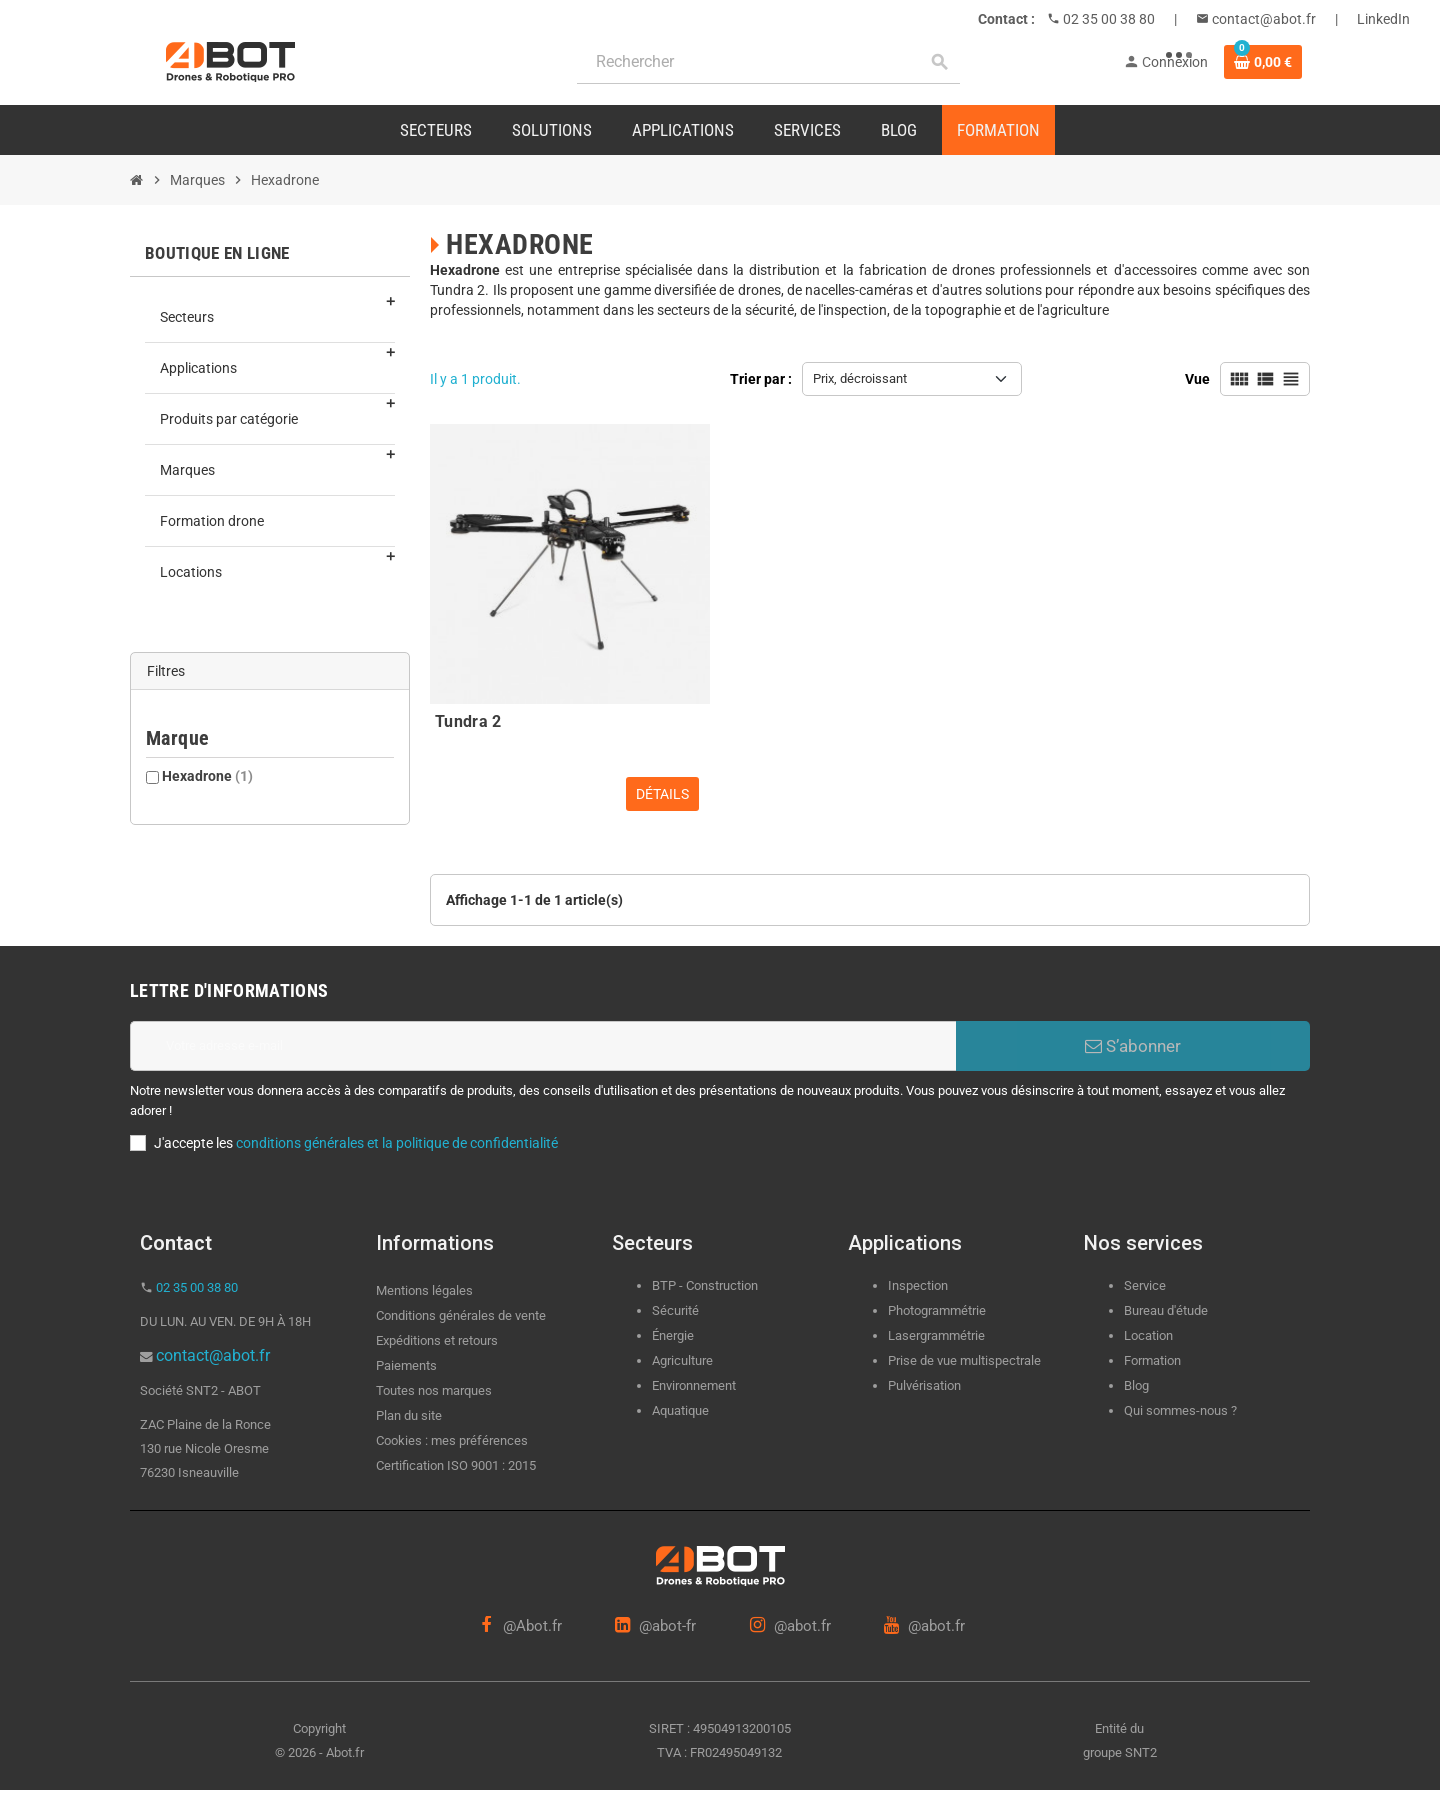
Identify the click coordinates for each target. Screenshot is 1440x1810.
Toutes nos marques (434, 1390)
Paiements (406, 1365)
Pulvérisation (924, 1385)
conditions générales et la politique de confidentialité (397, 1143)
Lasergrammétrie (936, 1335)
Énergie (673, 1335)
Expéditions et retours (437, 1340)
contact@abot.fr (1262, 19)
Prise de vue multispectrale (964, 1360)
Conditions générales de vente (461, 1315)
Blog (1136, 1385)
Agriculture (682, 1360)
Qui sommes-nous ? (1180, 1410)
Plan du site (409, 1415)
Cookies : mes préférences (452, 1440)
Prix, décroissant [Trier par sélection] (860, 378)
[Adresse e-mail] (543, 1046)
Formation (1152, 1360)
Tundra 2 (468, 721)
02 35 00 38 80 (1107, 19)
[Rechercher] (768, 62)
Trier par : (761, 379)
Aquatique (680, 1410)
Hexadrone (207, 776)
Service (1146, 1285)
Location (1148, 1335)
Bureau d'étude (1166, 1310)
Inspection (918, 1285)
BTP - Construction (705, 1285)
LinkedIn (1383, 19)
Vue (1197, 379)
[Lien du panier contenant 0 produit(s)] (1263, 62)
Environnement (694, 1385)
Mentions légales (424, 1290)
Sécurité (675, 1310)
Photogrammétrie (937, 1310)
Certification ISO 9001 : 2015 (456, 1465)
